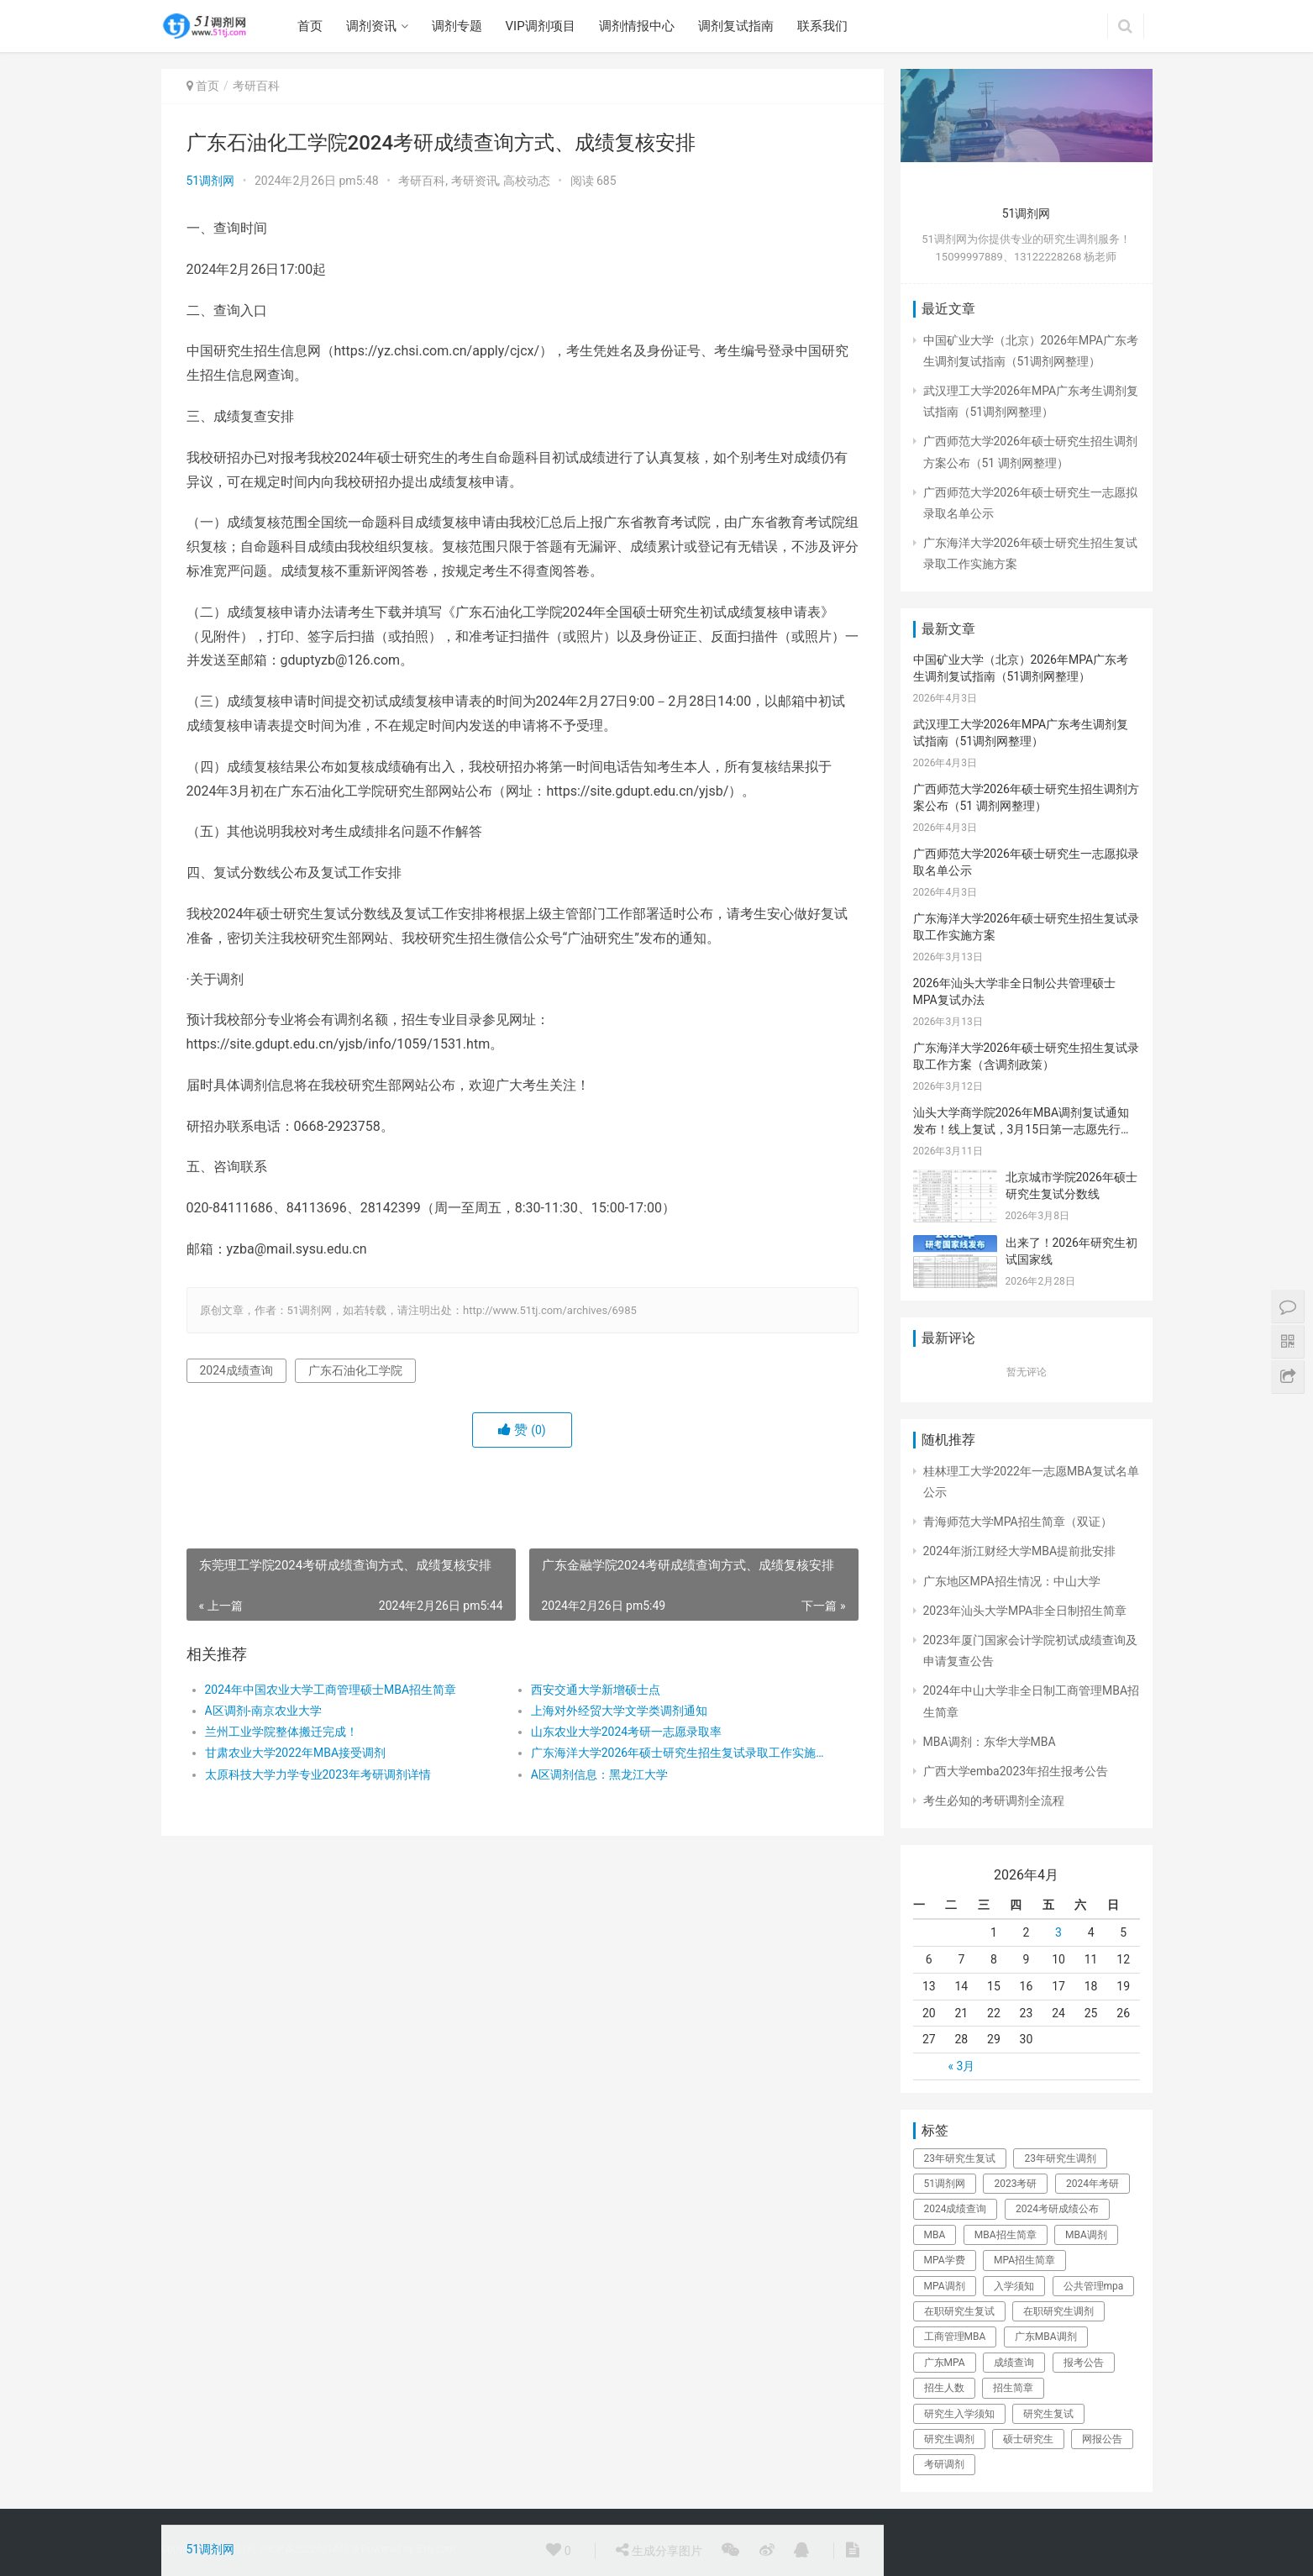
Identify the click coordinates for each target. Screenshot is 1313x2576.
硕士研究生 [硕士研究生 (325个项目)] (1028, 2439)
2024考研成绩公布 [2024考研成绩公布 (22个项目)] (1057, 2209)
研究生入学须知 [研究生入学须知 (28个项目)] (959, 2414)
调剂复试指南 (736, 26)
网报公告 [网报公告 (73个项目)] (1102, 2439)
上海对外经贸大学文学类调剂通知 (619, 1710)
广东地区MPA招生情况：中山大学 (1011, 1581)
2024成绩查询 (236, 1370)
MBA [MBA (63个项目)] (935, 2235)
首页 (310, 26)
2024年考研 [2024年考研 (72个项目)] (1092, 2184)
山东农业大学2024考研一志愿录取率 (626, 1731)
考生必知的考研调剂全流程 (993, 1800)
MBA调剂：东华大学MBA (989, 1741)
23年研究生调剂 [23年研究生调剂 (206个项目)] (1060, 2158)
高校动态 (526, 180)
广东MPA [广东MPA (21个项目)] (944, 2362)
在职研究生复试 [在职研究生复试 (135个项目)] (959, 2311)
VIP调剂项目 (540, 26)
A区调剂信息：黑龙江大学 (599, 1774)
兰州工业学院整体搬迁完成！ (281, 1731)
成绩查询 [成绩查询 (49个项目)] (1014, 2362)
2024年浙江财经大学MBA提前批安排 (1019, 1551)
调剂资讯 (371, 26)
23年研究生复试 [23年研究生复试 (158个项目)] (960, 2158)
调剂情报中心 (637, 26)
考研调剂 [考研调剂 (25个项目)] (944, 2464)
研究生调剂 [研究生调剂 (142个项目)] (949, 2439)
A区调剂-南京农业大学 (263, 1710)
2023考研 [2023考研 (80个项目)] (1015, 2184)
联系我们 (822, 26)
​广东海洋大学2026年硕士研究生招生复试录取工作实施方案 (677, 1752)
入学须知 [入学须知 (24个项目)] (1014, 2286)
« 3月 (961, 2066)
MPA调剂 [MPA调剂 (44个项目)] (944, 2286)
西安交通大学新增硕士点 (595, 1689)
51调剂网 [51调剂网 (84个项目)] (945, 2184)
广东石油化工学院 (355, 1370)
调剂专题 (457, 26)
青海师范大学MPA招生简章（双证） (1017, 1521)
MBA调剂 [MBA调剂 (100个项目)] (1086, 2235)
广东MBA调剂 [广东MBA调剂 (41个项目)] (1046, 2336)
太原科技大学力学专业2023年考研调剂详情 (318, 1774)
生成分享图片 (658, 2550)
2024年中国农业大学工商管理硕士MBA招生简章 (331, 1689)
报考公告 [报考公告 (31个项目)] (1084, 2362)
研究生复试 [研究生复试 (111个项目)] (1048, 2414)
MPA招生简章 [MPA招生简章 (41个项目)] (1024, 2260)
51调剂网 (210, 180)
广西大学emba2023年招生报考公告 (1016, 1771)
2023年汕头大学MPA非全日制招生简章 (1025, 1610)
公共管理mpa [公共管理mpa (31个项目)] (1094, 2286)
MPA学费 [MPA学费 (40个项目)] (944, 2260)
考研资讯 (474, 180)
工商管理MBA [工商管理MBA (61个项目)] (955, 2336)
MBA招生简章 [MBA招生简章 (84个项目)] (1005, 2235)
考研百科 (256, 85)
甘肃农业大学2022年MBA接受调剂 (295, 1752)
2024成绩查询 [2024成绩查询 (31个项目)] (955, 2209)
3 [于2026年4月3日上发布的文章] (1058, 1932)
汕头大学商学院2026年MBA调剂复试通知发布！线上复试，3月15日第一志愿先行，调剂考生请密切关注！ (1023, 1129)
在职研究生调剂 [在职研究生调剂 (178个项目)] (1058, 2311)
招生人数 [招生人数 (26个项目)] (944, 2388)
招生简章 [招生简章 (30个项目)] (1013, 2388)
